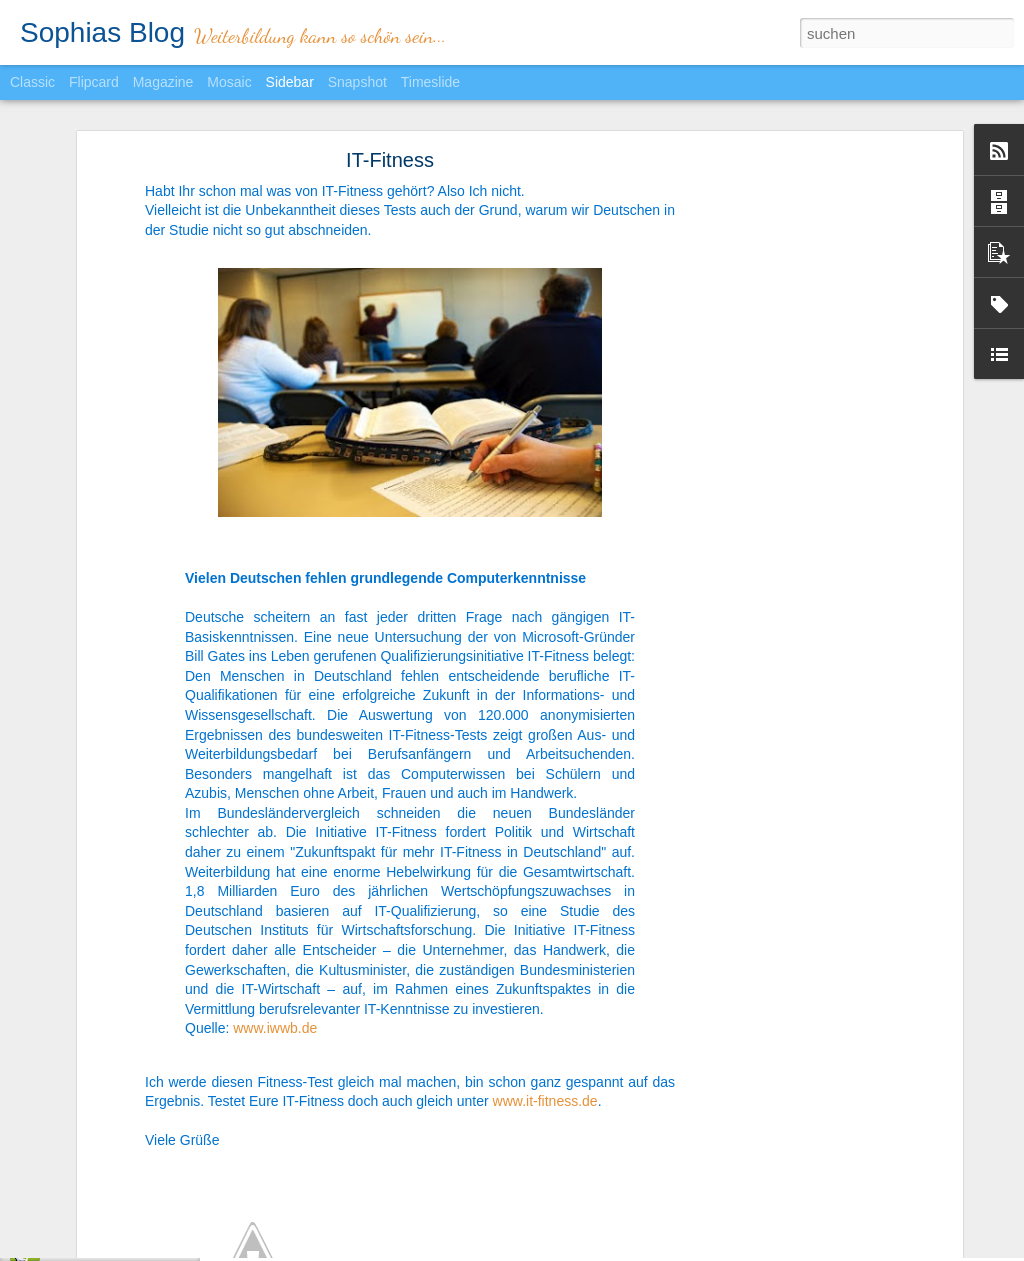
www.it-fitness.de (545, 1033)
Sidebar (290, 82)
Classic (32, 82)
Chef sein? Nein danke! (111, 1247)
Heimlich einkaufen (99, 1202)
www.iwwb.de (275, 961)
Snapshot (357, 82)
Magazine (163, 82)
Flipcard (94, 82)
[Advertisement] (785, 406)
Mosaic (229, 82)
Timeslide (430, 82)
